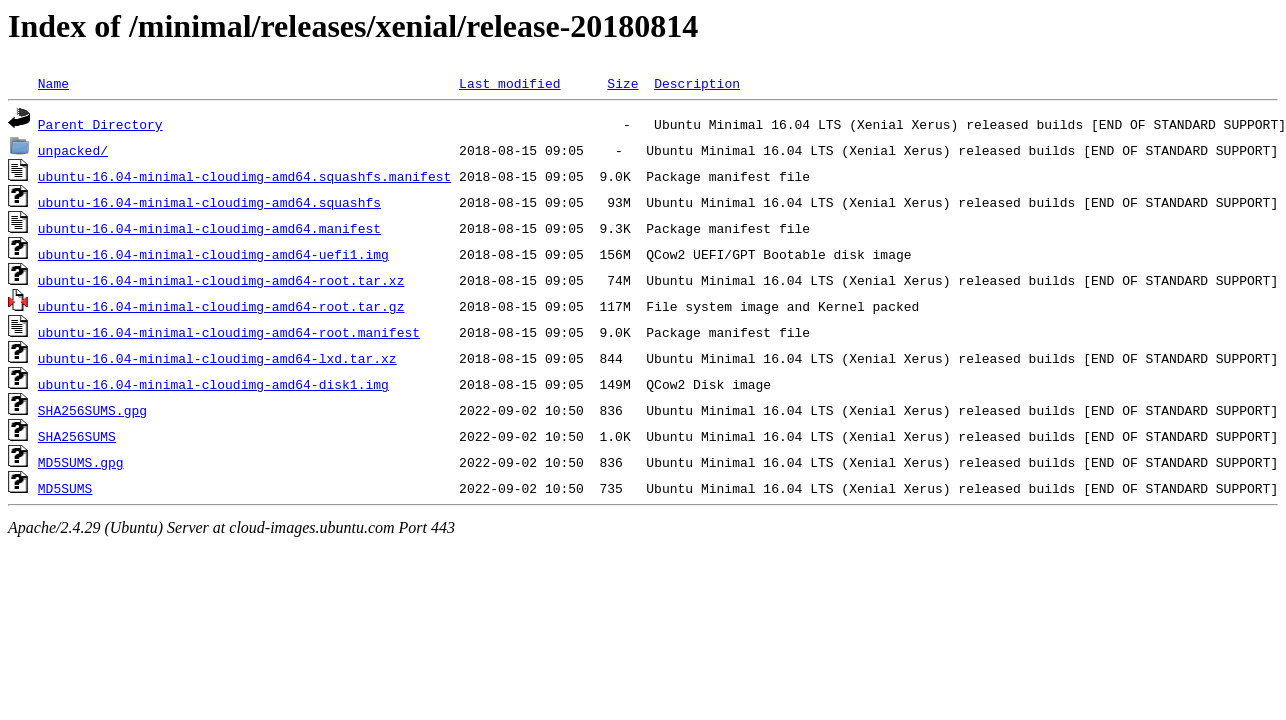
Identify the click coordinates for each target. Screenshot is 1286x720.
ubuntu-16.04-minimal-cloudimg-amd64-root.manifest (229, 332)
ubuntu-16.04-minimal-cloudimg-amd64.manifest (209, 228)
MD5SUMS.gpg (81, 462)
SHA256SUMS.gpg (92, 410)
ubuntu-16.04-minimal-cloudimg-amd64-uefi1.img (213, 254)
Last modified (509, 83)
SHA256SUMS (77, 436)
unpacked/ (73, 150)
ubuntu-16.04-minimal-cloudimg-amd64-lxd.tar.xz (217, 358)
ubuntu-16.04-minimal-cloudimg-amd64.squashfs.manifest (244, 176)
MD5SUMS (65, 488)
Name (53, 83)
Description (697, 83)
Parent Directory (100, 124)
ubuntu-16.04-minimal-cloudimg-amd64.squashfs (209, 202)
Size (622, 83)
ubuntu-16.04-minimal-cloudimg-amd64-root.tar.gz (221, 306)
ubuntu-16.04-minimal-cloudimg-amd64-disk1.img (213, 384)
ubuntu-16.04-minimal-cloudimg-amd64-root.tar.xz (221, 280)
